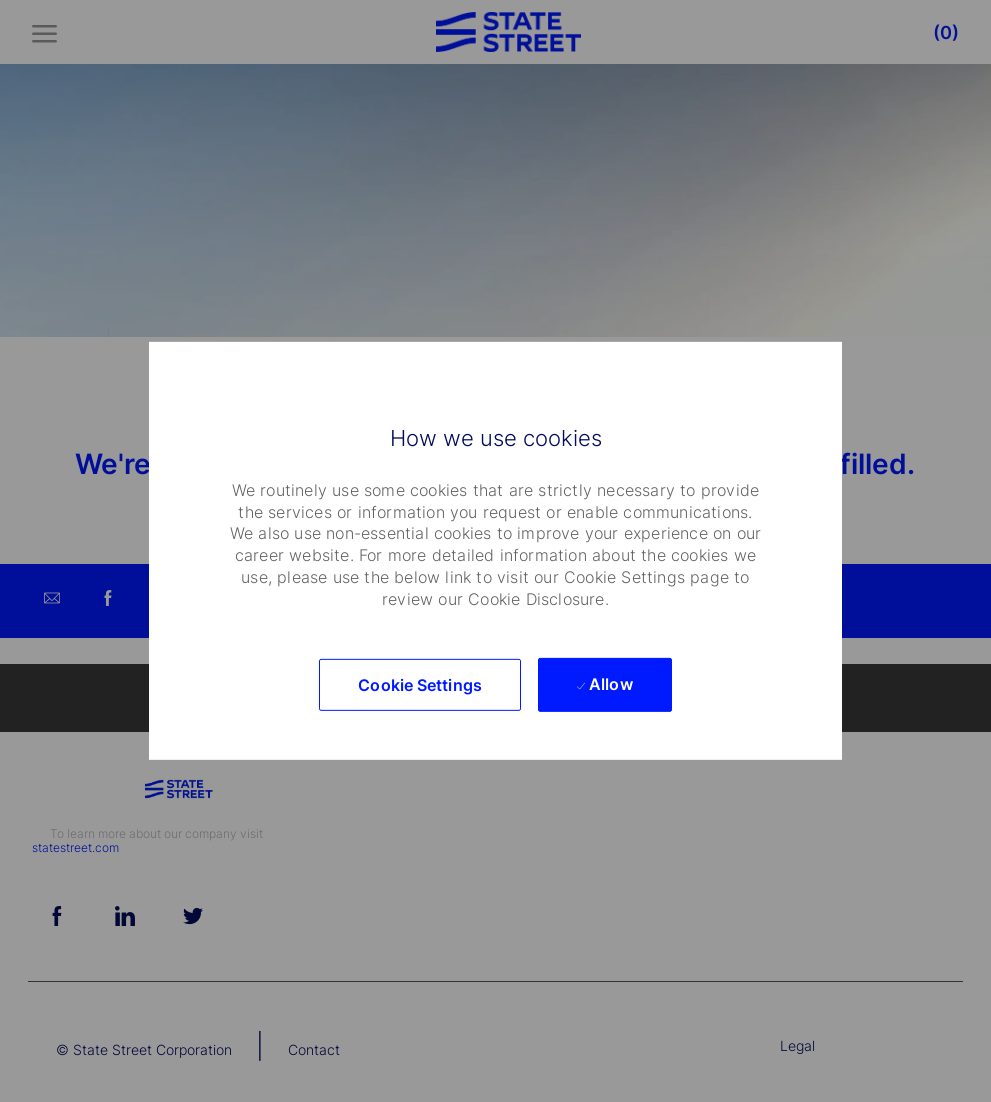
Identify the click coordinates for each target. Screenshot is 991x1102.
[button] (420, 685)
